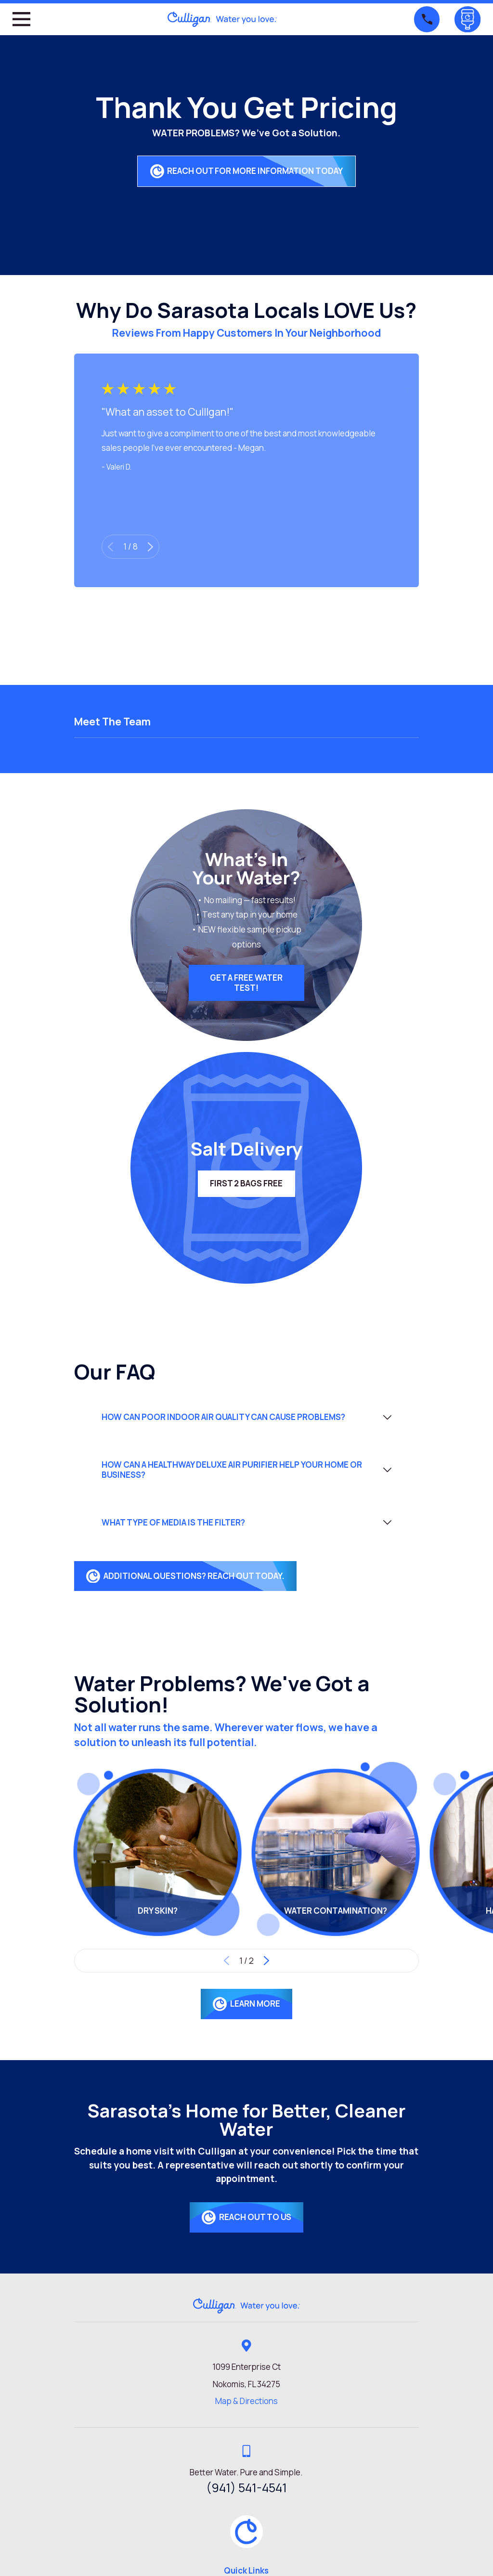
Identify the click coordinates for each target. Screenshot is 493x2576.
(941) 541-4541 (246, 2487)
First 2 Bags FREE (246, 1183)
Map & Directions (246, 2400)
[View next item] (150, 547)
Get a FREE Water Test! (246, 982)
